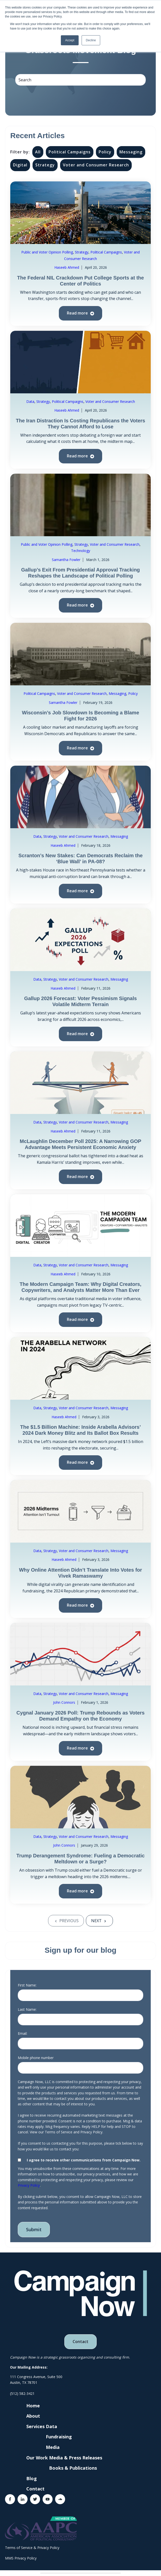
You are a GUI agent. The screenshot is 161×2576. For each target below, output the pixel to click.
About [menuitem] (33, 2416)
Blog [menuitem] (31, 2478)
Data (30, 401)
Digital (20, 165)
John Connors (64, 1702)
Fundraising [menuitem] (59, 2437)
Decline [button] (91, 40)
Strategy (45, 165)
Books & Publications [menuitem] (73, 2468)
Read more (80, 313)
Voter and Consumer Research (96, 165)
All (38, 152)
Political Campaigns (70, 152)
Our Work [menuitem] (37, 2458)
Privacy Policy (29, 2185)
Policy (105, 152)
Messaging (130, 152)
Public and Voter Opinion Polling (47, 252)
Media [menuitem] (53, 2447)
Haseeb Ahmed (66, 267)
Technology (80, 550)
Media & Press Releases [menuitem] (75, 2458)
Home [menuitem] (33, 2406)
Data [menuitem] (51, 2426)
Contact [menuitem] (35, 2489)
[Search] (80, 80)
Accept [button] (69, 40)
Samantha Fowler (66, 559)
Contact (80, 2341)
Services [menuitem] (35, 2426)
